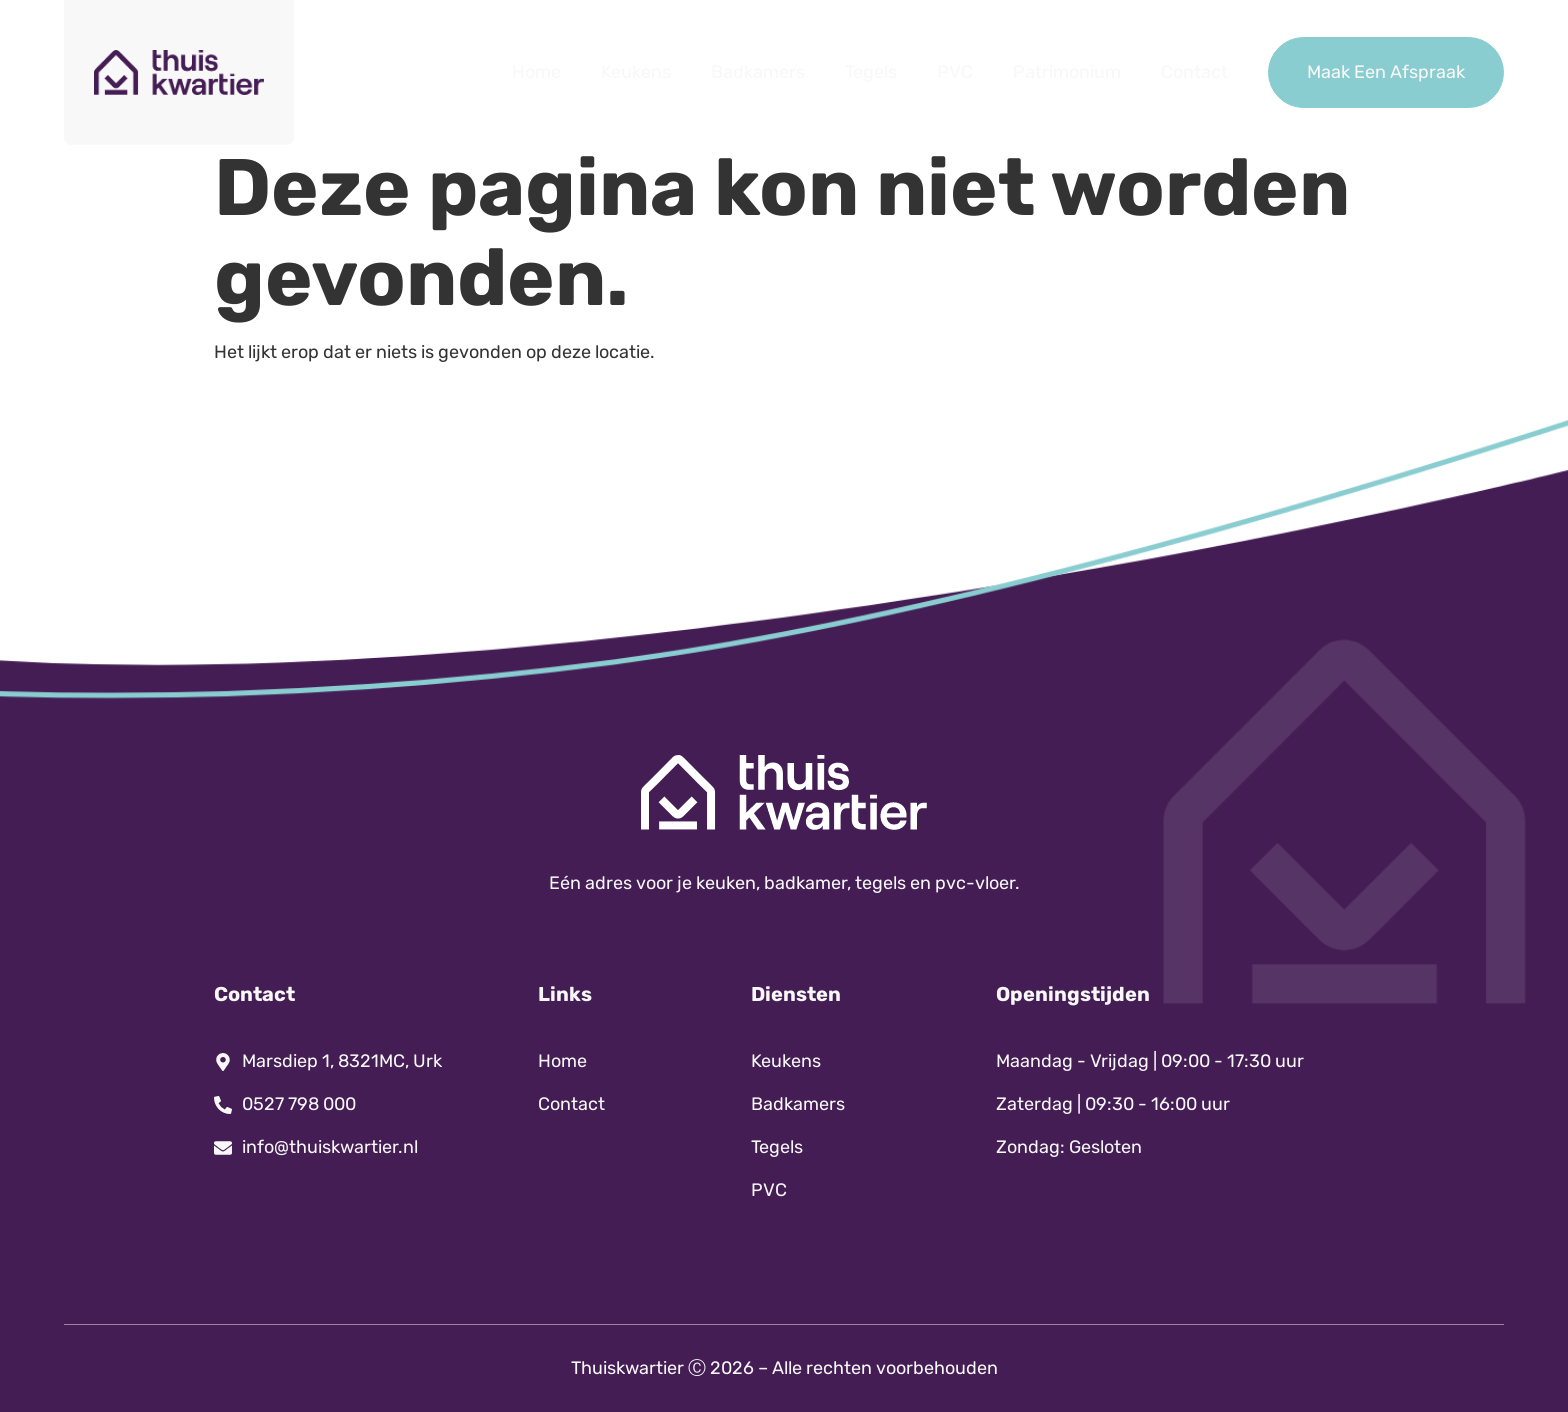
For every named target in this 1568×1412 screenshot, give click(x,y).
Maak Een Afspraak (1386, 72)
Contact (1194, 72)
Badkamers (758, 72)
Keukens (636, 72)
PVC (955, 72)
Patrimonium (1067, 72)
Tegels (871, 72)
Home (536, 72)
